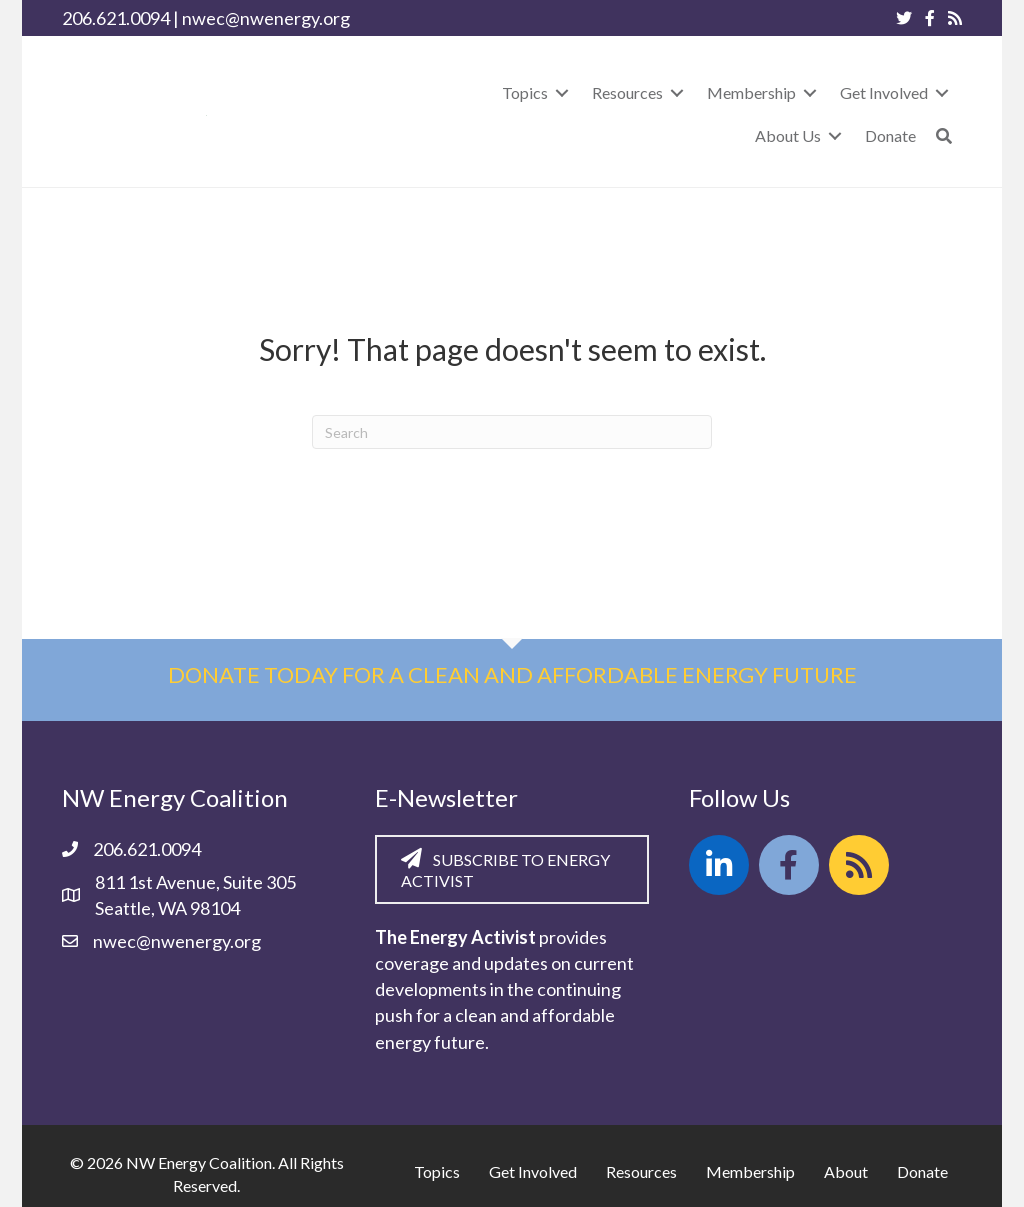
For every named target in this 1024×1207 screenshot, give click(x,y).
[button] (944, 135)
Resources (641, 1171)
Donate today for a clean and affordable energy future (512, 674)
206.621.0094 (116, 18)
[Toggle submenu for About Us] (835, 135)
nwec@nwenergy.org (266, 18)
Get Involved (533, 1171)
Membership (750, 1171)
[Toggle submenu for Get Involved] (942, 92)
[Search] (512, 432)
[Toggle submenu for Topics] (562, 92)
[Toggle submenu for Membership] (810, 92)
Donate (922, 1171)
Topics (437, 1171)
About (846, 1171)
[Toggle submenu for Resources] (677, 92)
